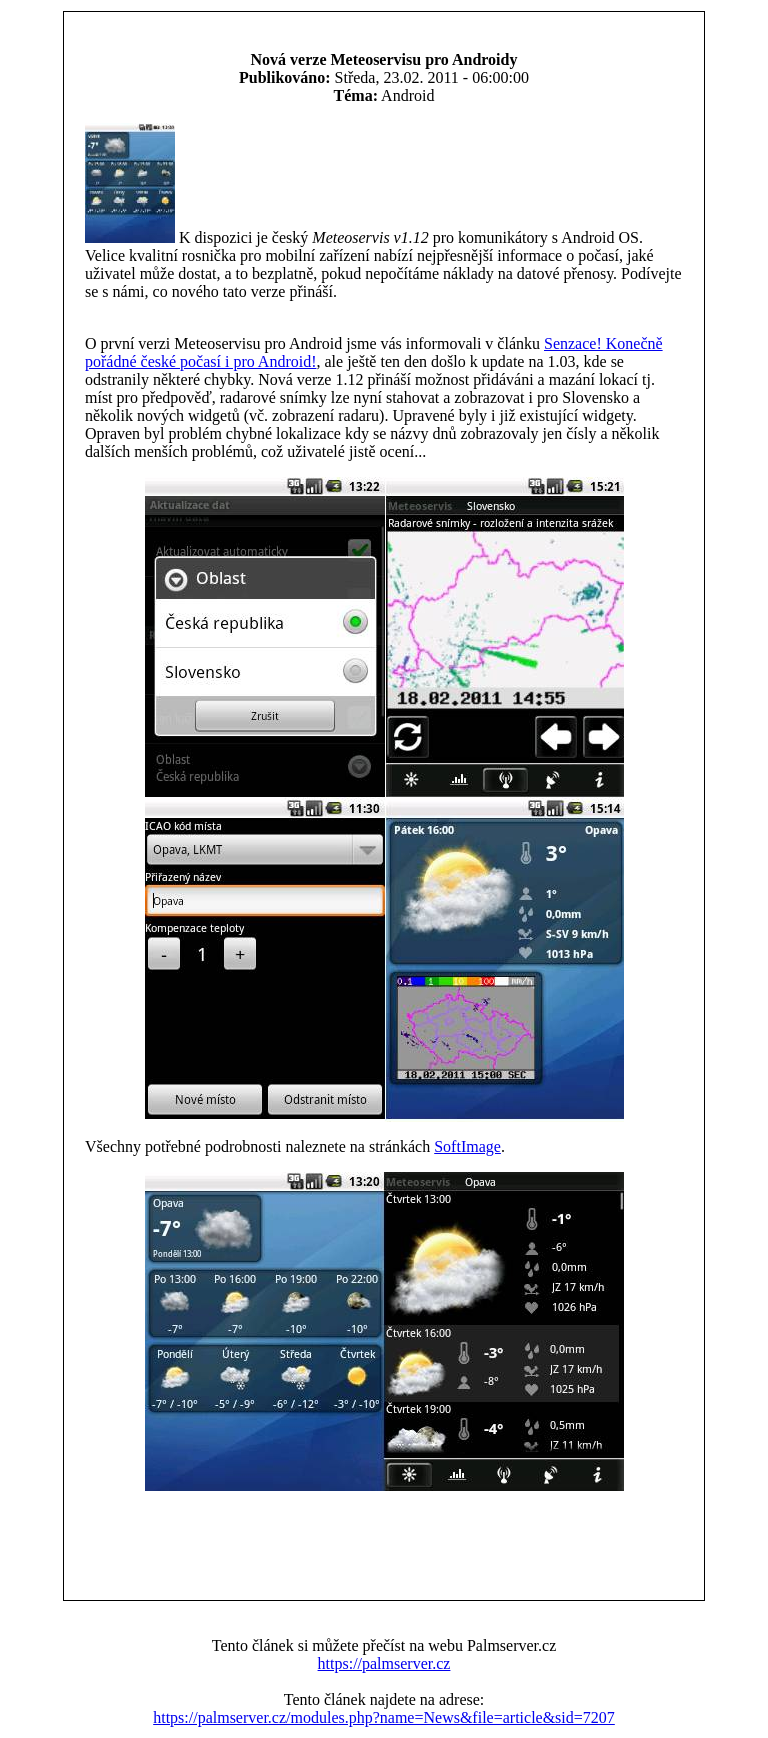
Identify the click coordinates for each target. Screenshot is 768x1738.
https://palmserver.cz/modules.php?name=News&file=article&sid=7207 (384, 1717)
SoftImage (467, 1146)
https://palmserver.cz (384, 1663)
